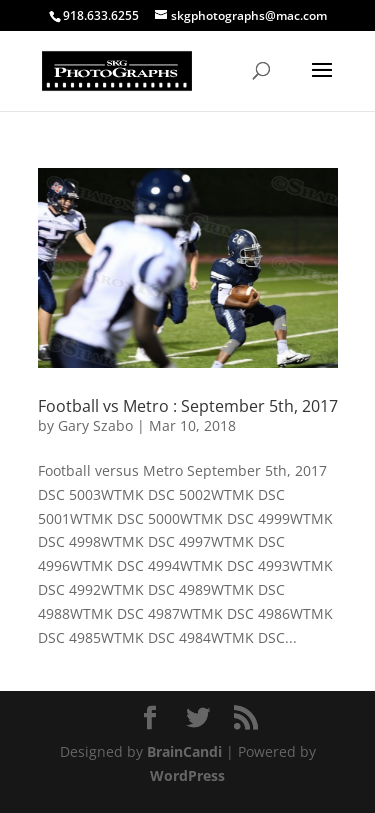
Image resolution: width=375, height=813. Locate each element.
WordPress (187, 775)
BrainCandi (184, 751)
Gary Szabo (95, 425)
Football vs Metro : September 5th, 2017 (188, 406)
